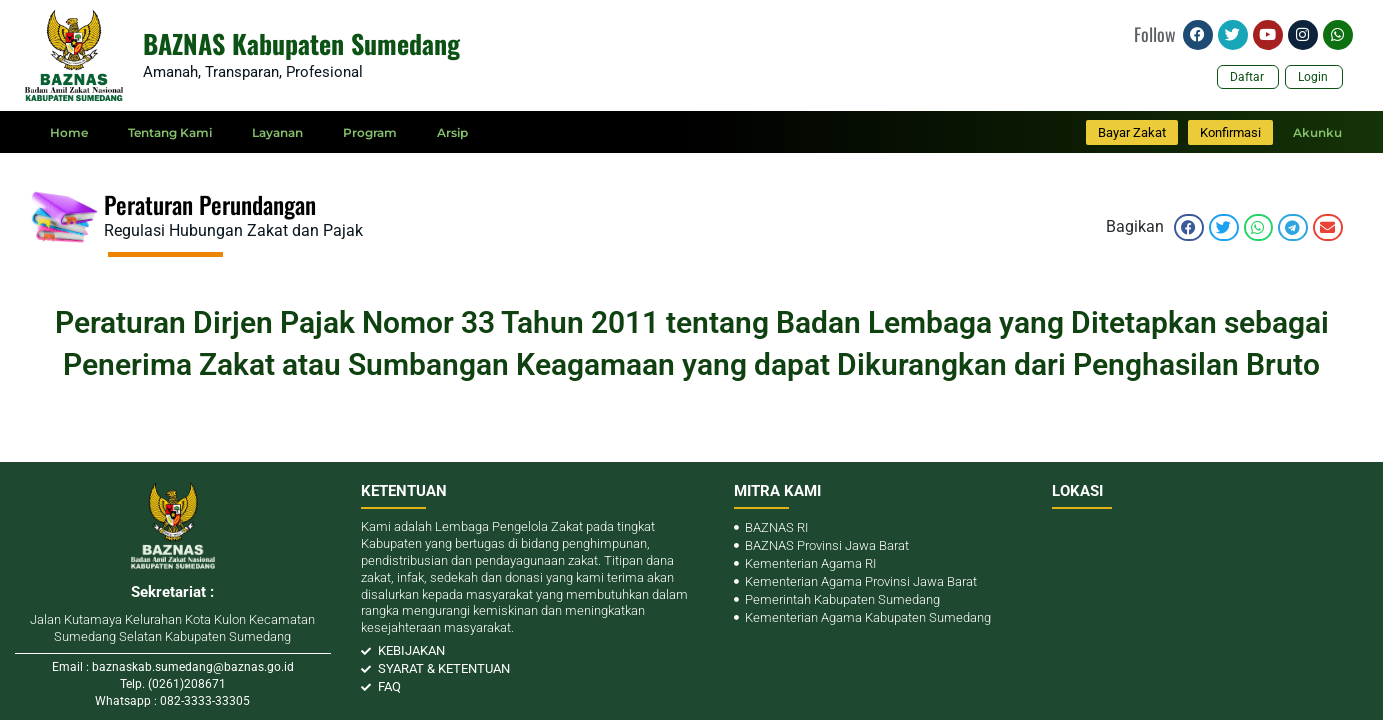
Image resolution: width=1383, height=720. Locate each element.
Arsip (452, 132)
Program (370, 132)
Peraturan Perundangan (210, 205)
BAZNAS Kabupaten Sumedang (301, 43)
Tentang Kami (170, 132)
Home (69, 132)
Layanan (277, 132)
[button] (1189, 227)
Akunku (1317, 132)
